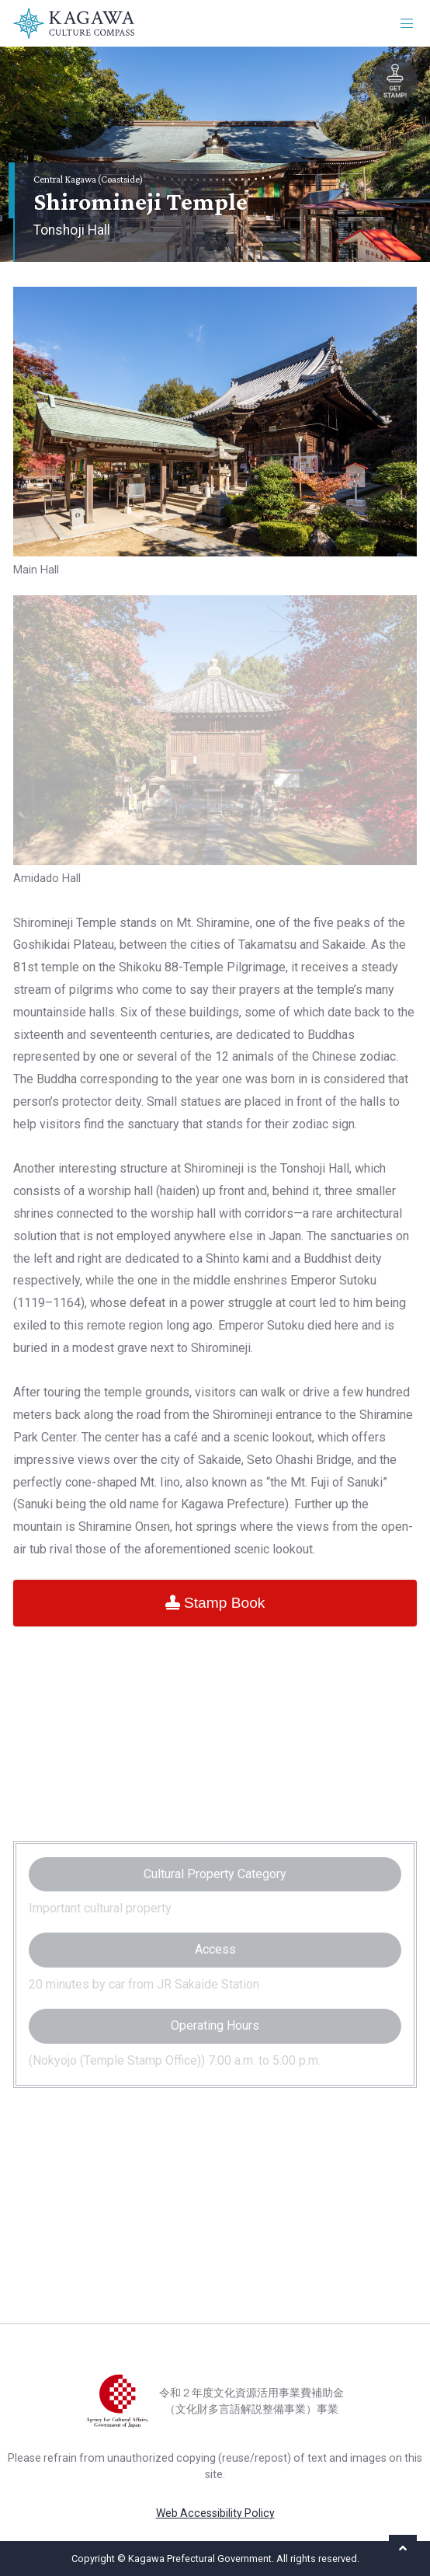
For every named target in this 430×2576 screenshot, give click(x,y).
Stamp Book (215, 1603)
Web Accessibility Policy (215, 2513)
